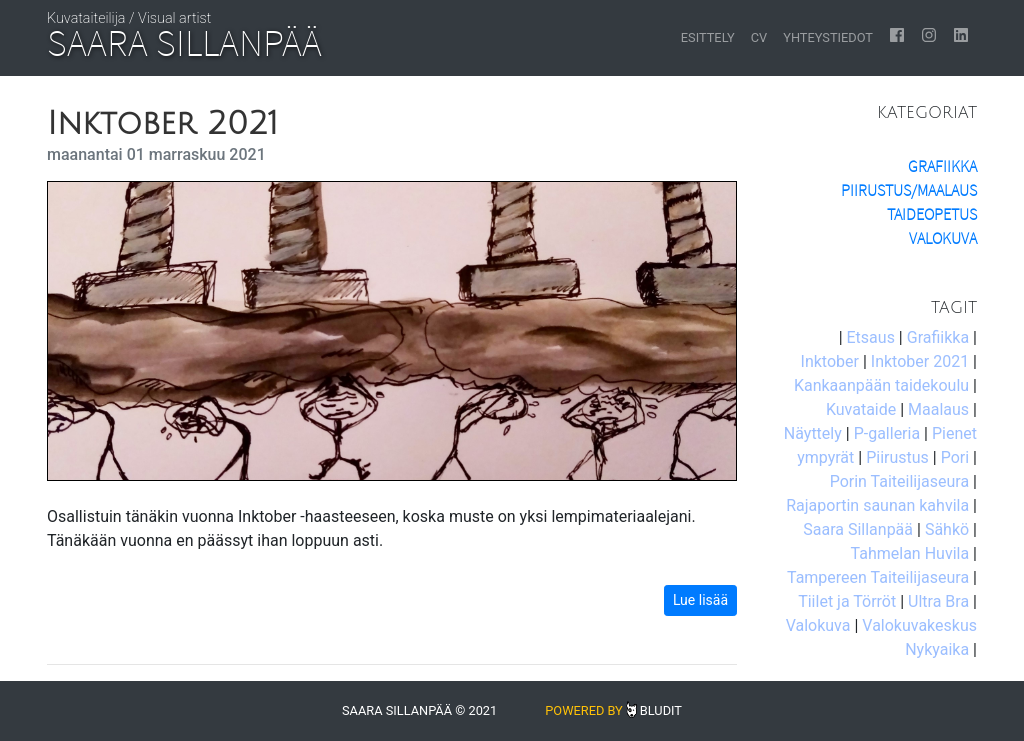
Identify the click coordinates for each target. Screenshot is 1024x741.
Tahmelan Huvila (910, 553)
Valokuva (943, 238)
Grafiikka (942, 166)
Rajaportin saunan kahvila (877, 505)
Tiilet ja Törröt (847, 601)
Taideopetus (932, 214)
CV (759, 37)
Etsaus (871, 337)
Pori (955, 457)
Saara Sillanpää (858, 529)
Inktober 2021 (920, 361)
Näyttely (813, 433)
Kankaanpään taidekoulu (881, 385)
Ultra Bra (938, 601)
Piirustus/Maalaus (909, 190)
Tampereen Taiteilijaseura (878, 577)
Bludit (661, 710)
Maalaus (938, 409)
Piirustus (897, 457)
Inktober (830, 361)
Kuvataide (861, 409)
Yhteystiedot (828, 37)
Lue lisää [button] (700, 600)
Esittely (708, 37)
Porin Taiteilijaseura (899, 481)
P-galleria (887, 433)
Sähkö (947, 529)
